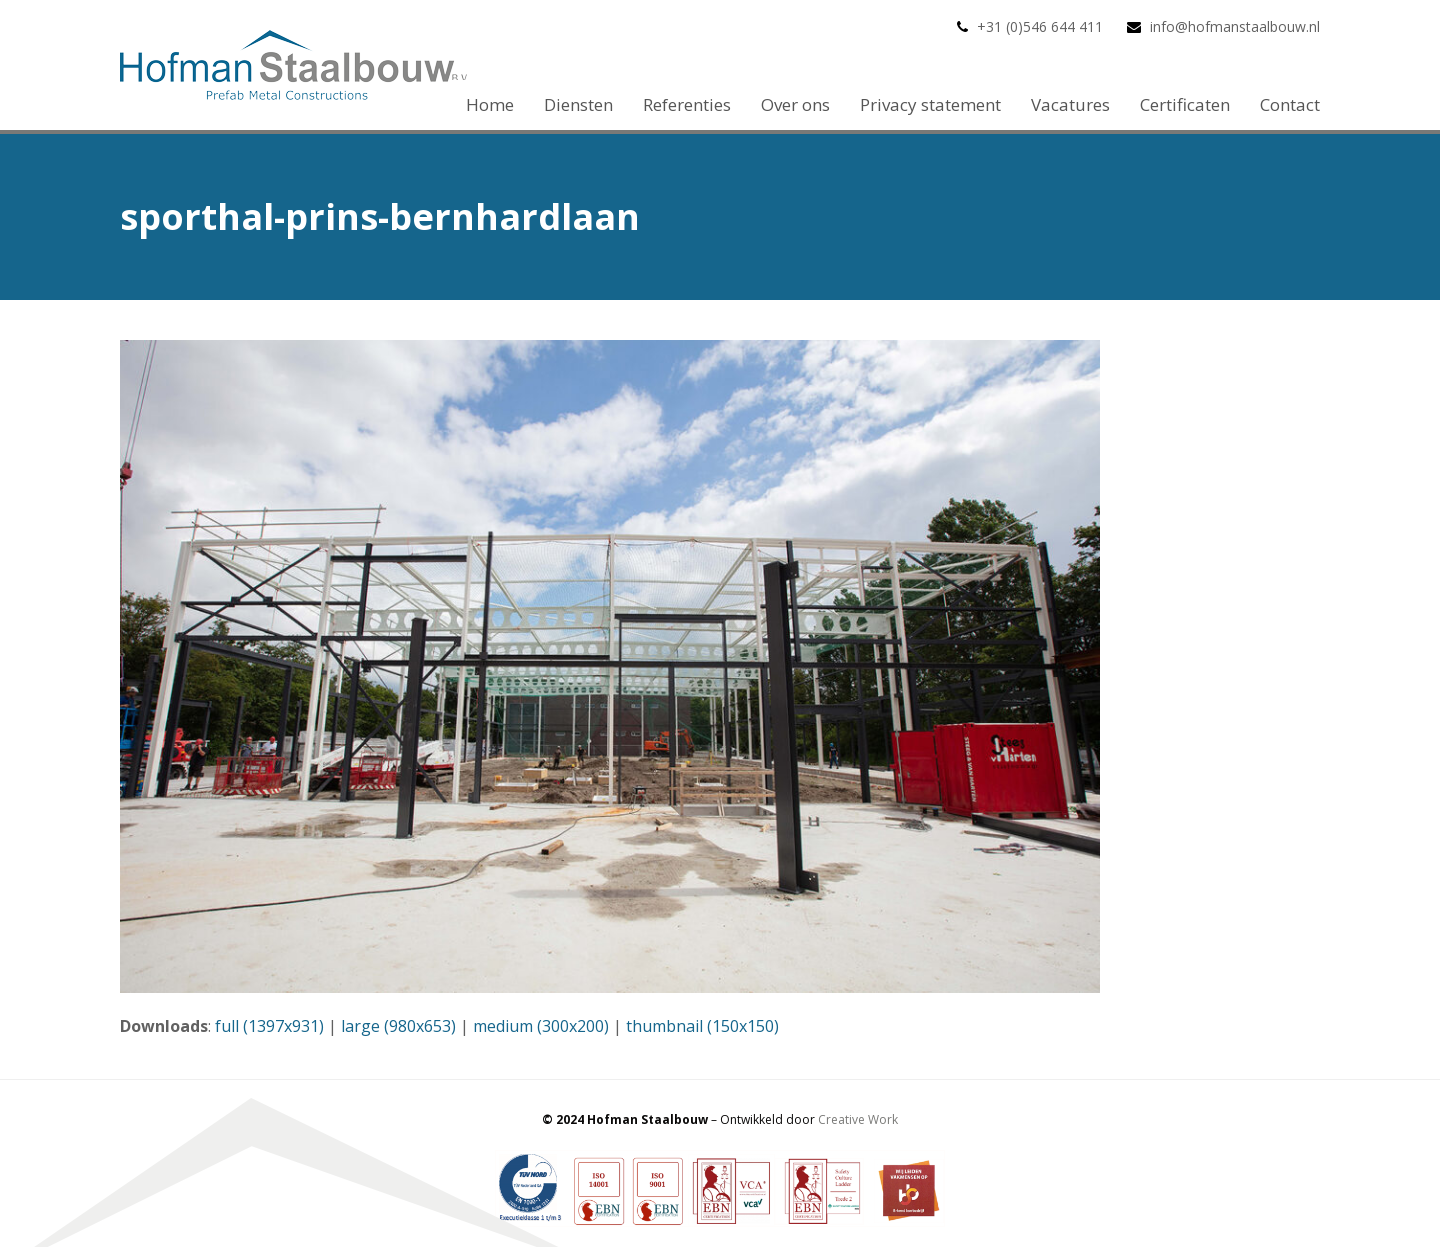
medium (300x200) (541, 1026)
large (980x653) (398, 1026)
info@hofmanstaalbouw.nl (1235, 26)
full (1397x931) (269, 1026)
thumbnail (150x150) (702, 1026)
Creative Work (858, 1119)
